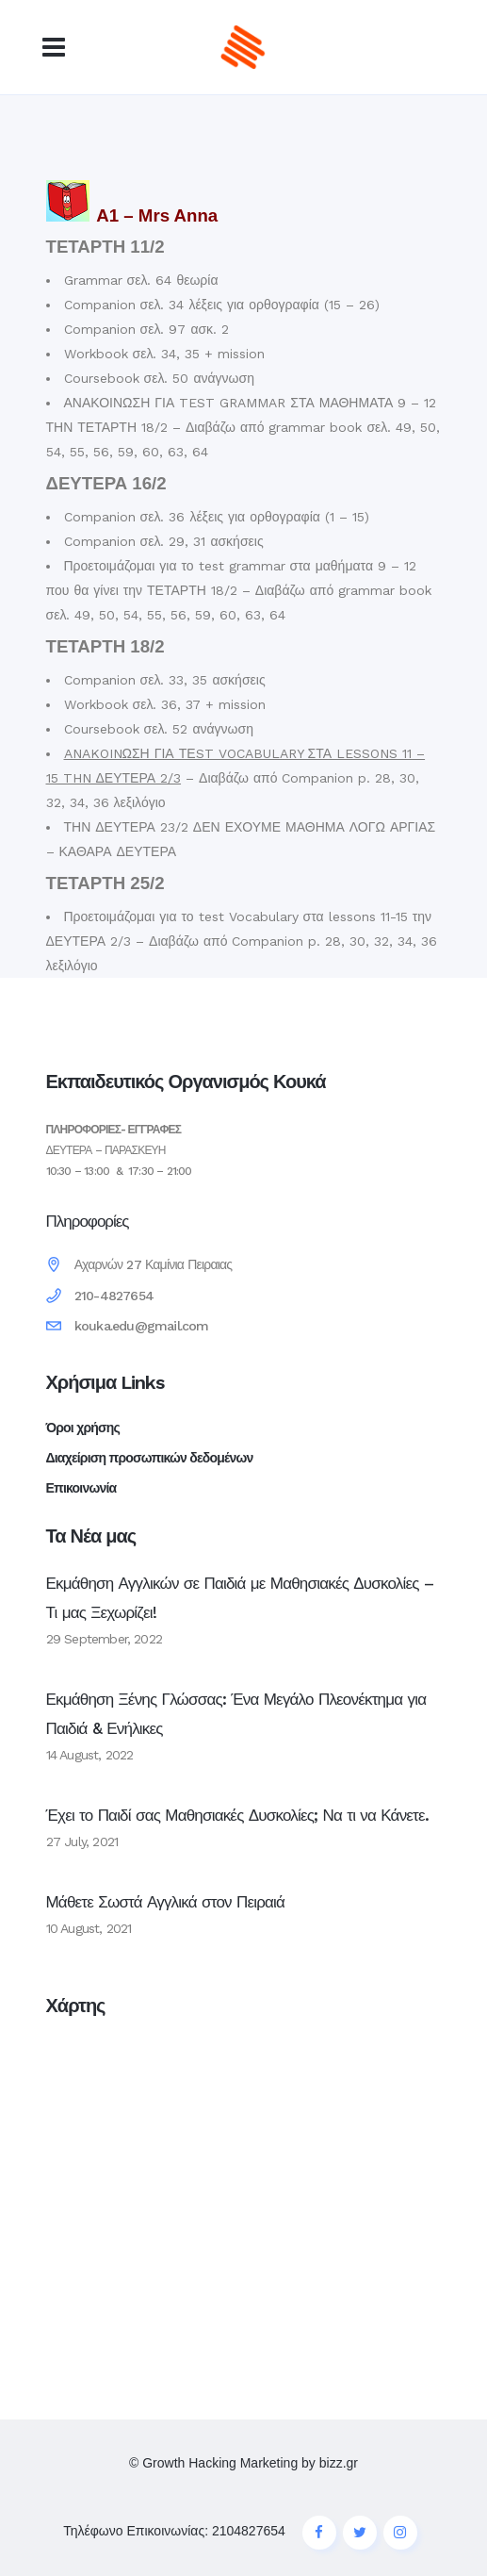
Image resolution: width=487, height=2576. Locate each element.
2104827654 (248, 2530)
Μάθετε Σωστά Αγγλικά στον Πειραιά (165, 1901)
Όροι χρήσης (83, 1427)
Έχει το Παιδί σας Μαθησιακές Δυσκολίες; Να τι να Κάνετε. (238, 1815)
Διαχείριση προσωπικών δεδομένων (149, 1457)
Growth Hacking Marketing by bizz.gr (250, 2462)
